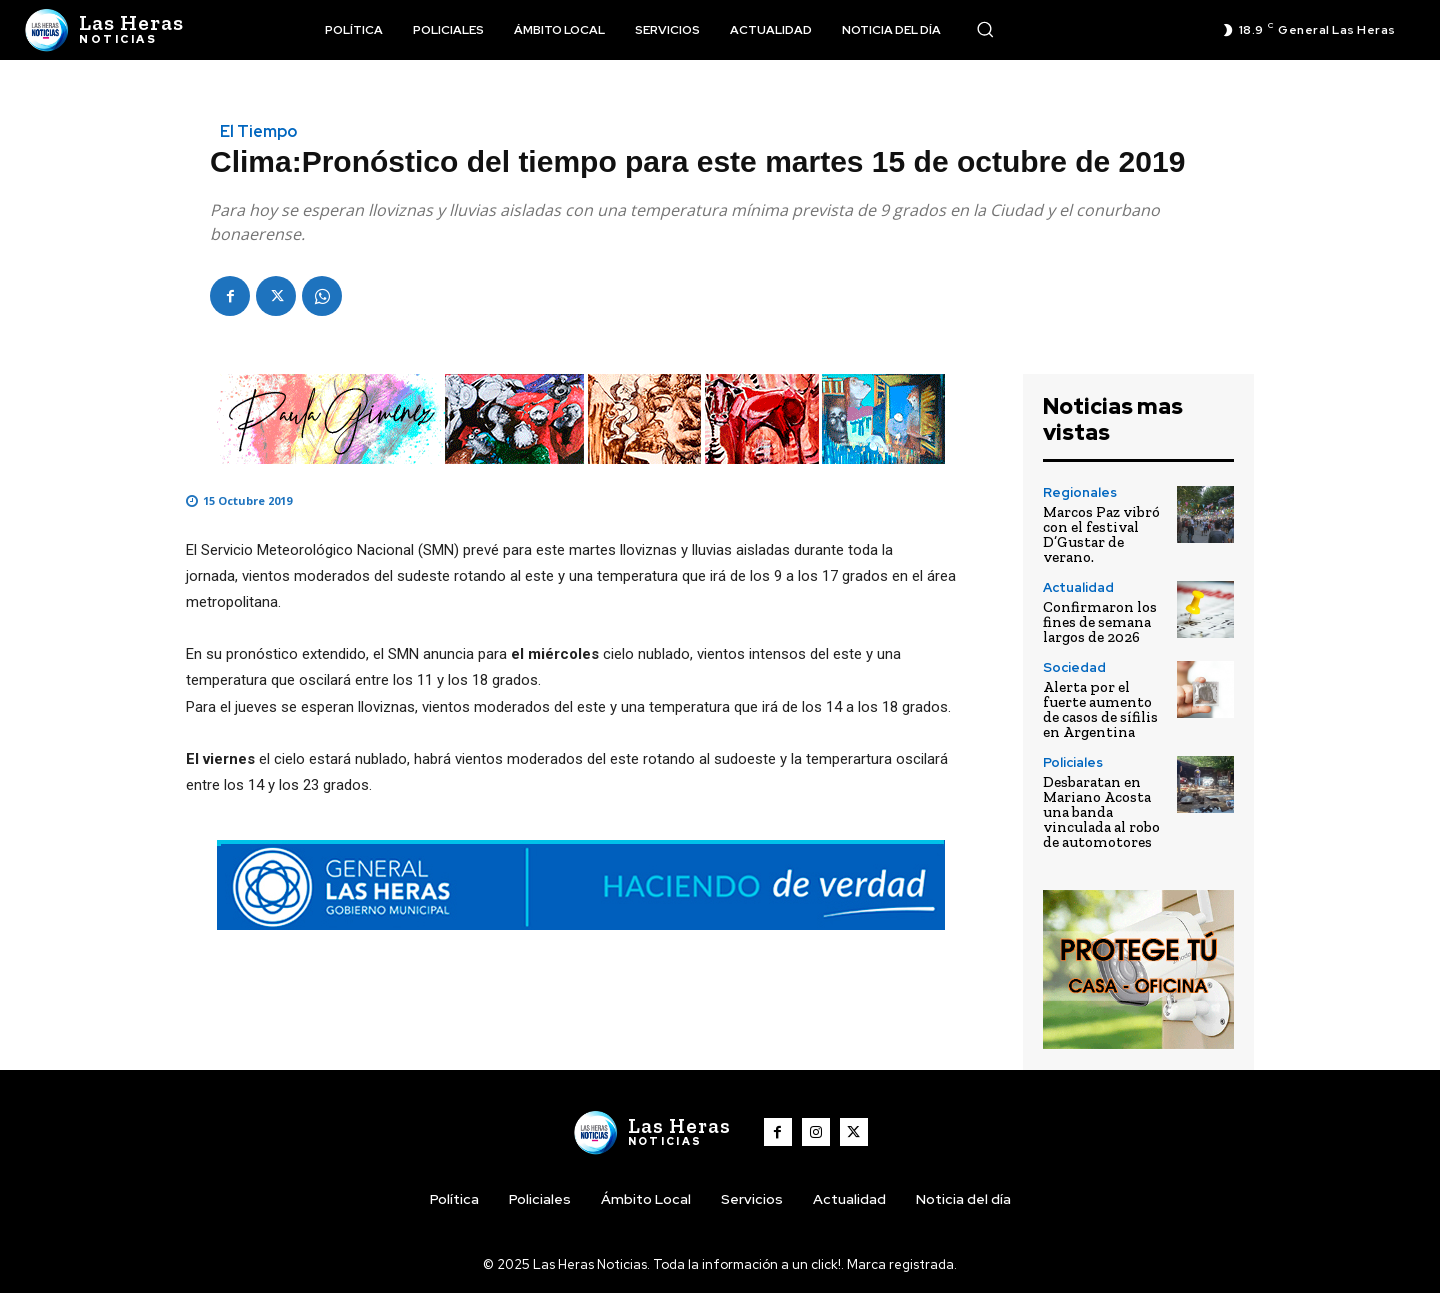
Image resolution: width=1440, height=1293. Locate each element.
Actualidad (1078, 587)
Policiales (1073, 762)
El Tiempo (258, 132)
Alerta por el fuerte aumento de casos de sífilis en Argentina (1100, 709)
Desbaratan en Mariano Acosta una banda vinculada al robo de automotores (1101, 812)
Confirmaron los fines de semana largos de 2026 (1100, 622)
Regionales (1080, 492)
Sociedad (1074, 667)
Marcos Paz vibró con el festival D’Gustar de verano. (1101, 534)
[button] (985, 29)
